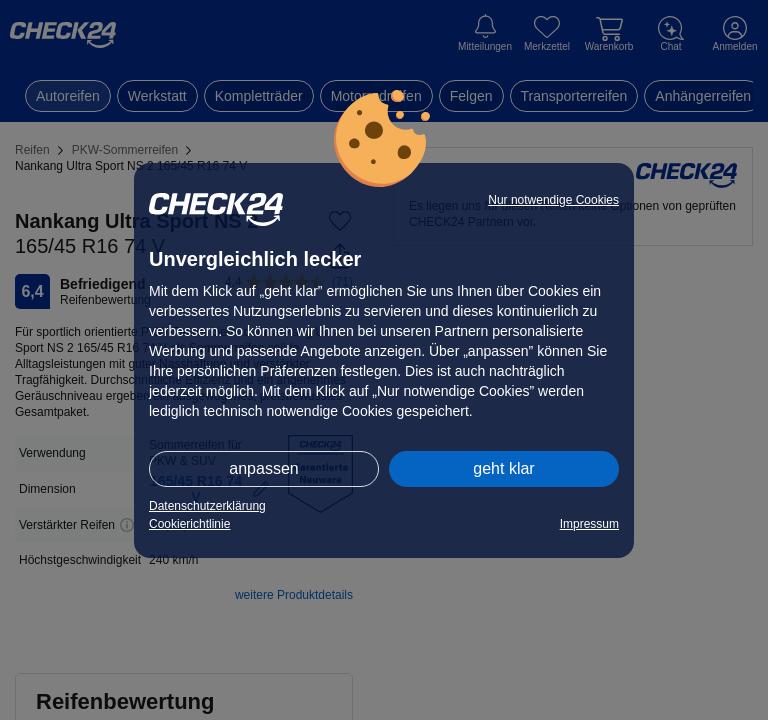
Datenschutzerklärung (207, 506)
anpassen (263, 468)
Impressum (589, 524)
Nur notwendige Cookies (553, 200)
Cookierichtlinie (189, 524)
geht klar (503, 468)
